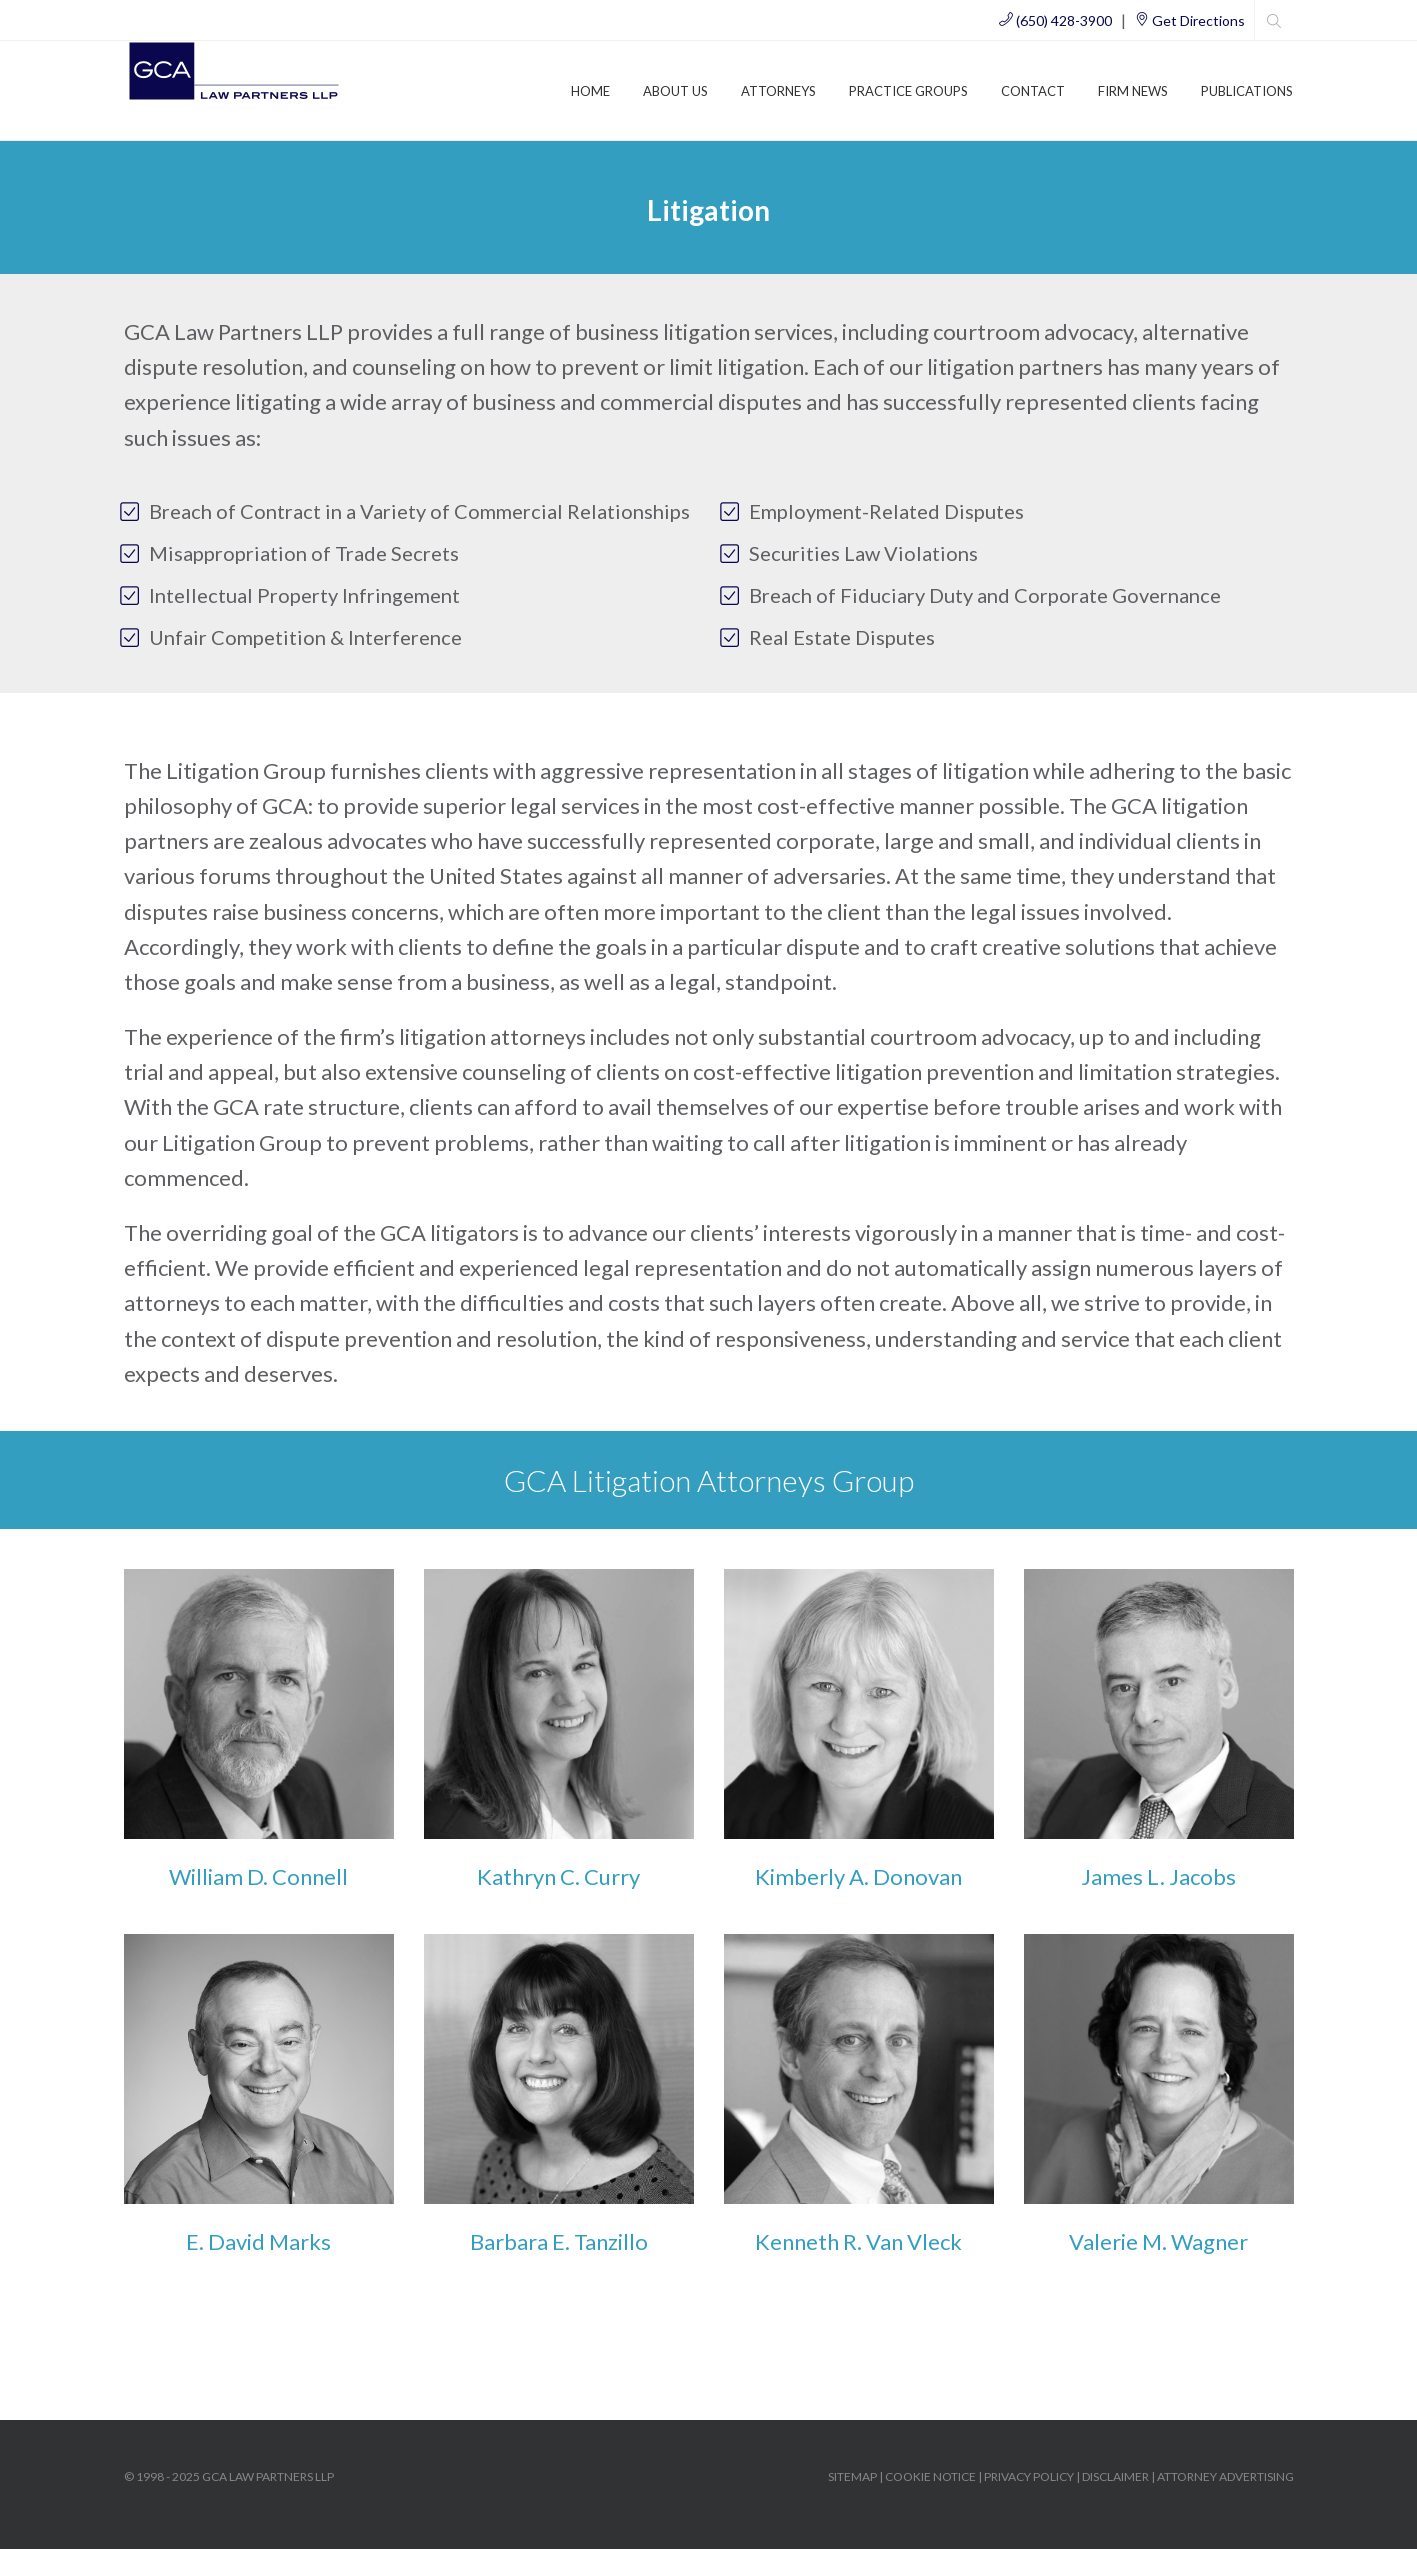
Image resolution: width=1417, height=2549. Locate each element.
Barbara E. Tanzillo (559, 2241)
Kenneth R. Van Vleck (858, 2241)
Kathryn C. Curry (558, 1876)
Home (590, 91)
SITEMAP (852, 2476)
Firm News (1133, 91)
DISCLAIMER (1115, 2476)
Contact (1033, 91)
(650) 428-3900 (1055, 20)
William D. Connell (258, 1876)
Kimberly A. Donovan (858, 1876)
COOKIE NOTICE (930, 2476)
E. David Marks (258, 2241)
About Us (675, 91)
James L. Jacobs (1158, 1876)
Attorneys (778, 91)
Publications (1247, 91)
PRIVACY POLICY (1029, 2476)
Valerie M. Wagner (1158, 2241)
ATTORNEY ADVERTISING (1225, 2476)
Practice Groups (908, 91)
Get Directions (1190, 20)
